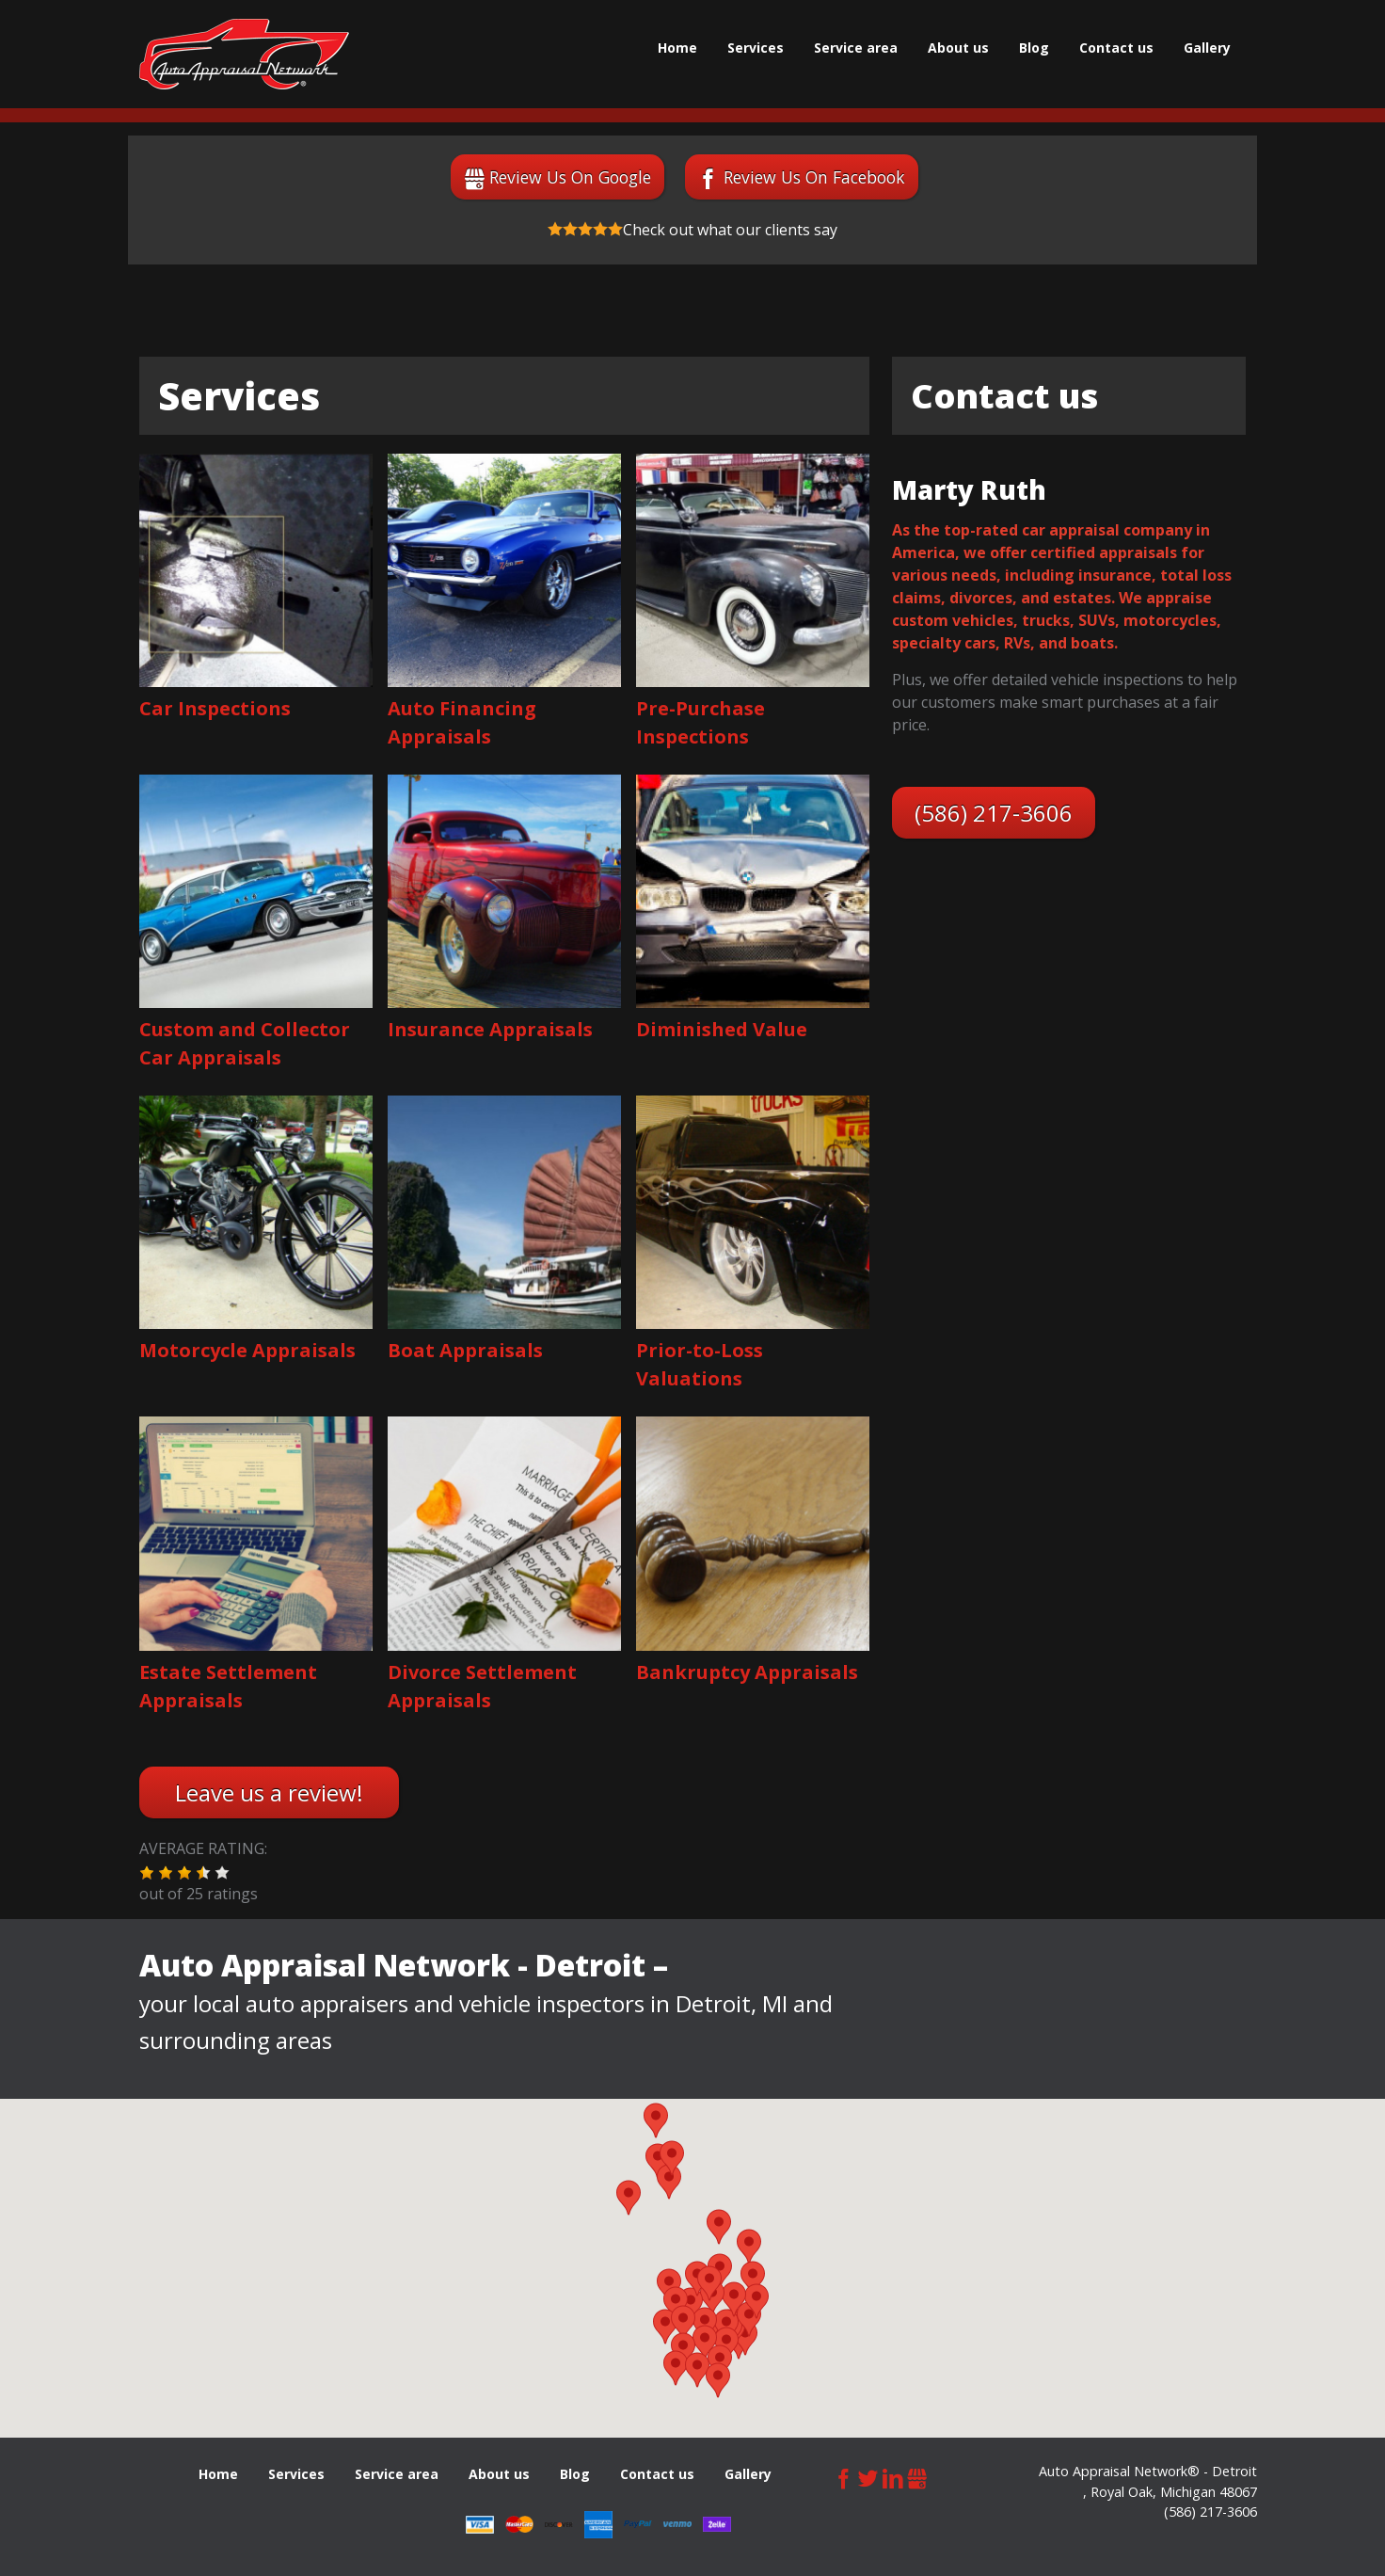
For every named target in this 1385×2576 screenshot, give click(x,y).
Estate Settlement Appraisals (228, 1686)
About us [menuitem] (958, 47)
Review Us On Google (570, 177)
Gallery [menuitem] (1207, 47)
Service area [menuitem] (856, 47)
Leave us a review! (269, 1792)
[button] (146, 1872)
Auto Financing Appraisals (462, 722)
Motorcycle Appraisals (247, 1350)
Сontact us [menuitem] (1116, 47)
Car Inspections (215, 708)
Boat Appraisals (465, 1350)
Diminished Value (721, 1029)
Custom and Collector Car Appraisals (244, 1043)
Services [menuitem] (755, 47)
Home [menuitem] (677, 47)
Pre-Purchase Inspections (700, 722)
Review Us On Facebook (814, 177)
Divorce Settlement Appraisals (482, 1686)
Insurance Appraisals (490, 1029)
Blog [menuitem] (1034, 47)
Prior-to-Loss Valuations (699, 1364)
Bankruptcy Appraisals (747, 1672)
